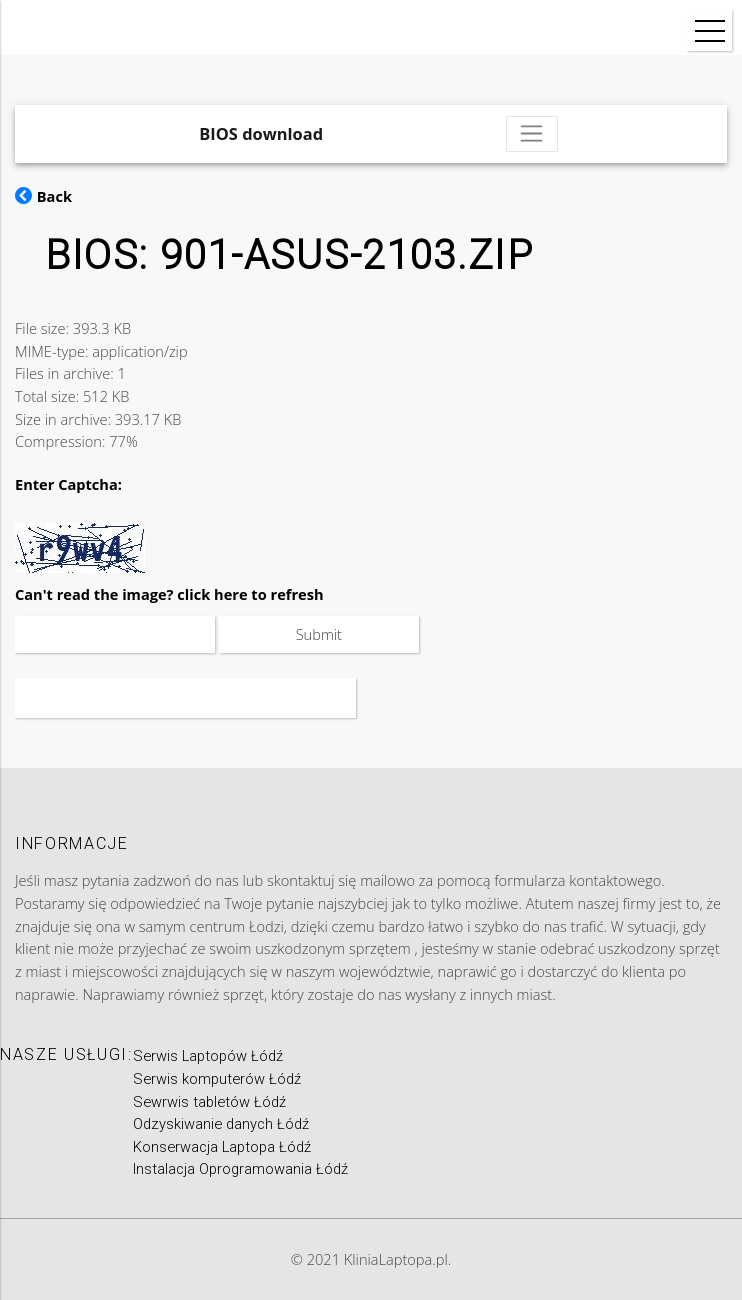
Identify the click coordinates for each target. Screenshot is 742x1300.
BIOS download (261, 133)
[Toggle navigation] (531, 134)
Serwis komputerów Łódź (217, 1079)
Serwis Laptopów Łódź (208, 1056)
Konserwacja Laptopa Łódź (222, 1147)
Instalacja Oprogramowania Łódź (240, 1169)
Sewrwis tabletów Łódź (209, 1102)
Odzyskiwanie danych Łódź (221, 1124)
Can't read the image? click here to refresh (169, 594)
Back (43, 196)
